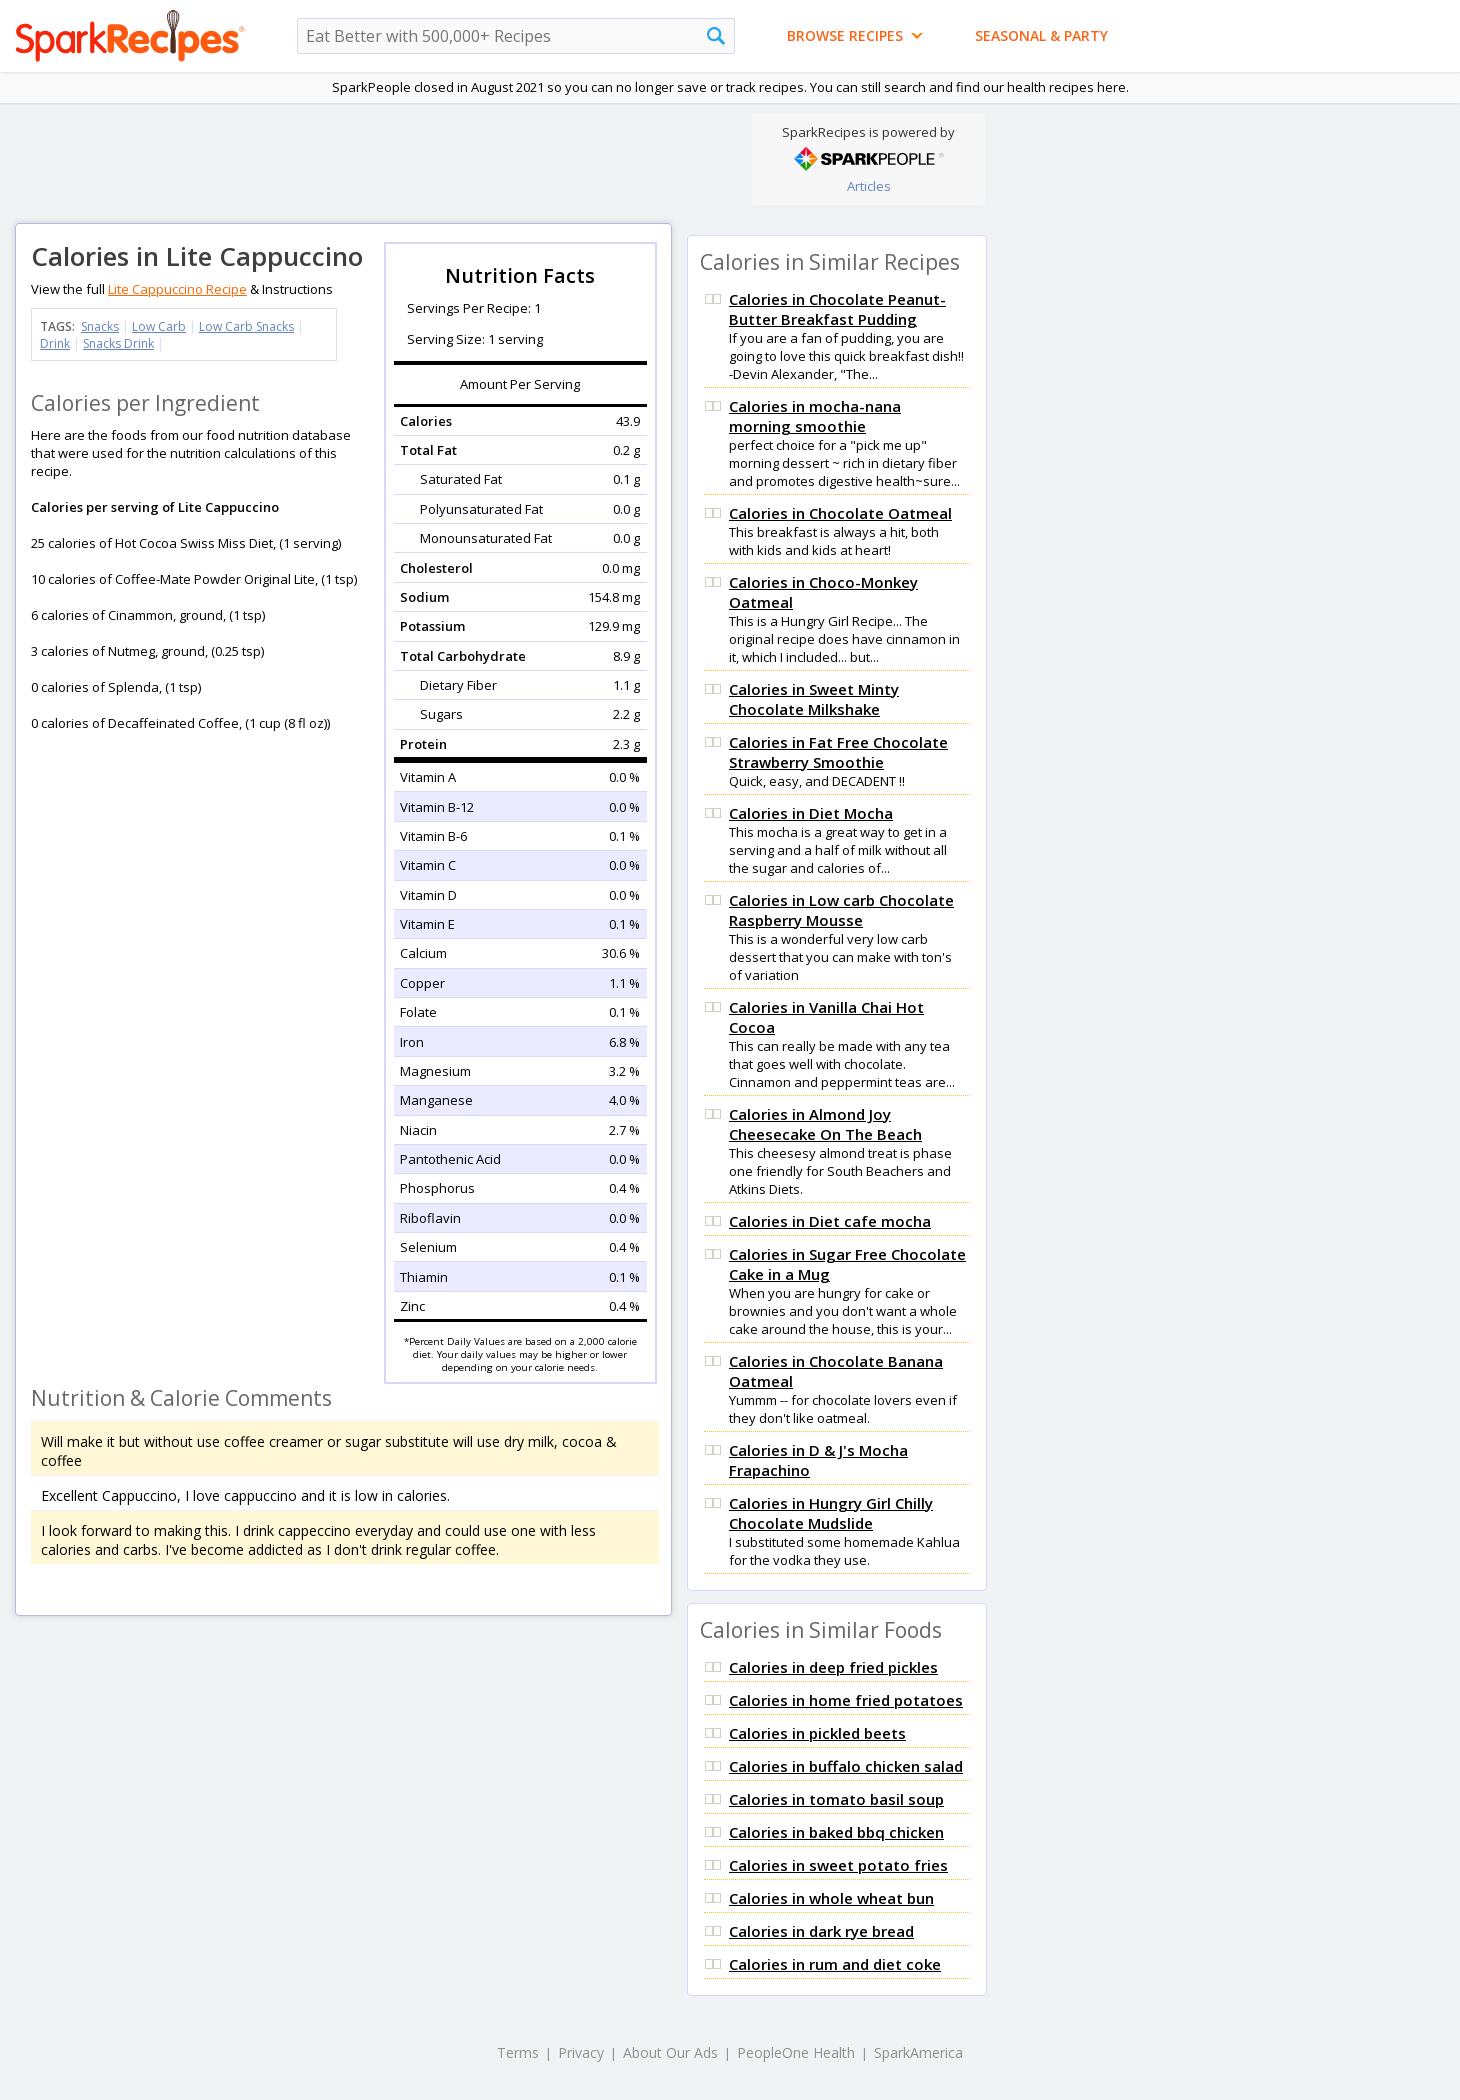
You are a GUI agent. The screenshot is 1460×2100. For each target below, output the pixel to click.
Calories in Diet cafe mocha (830, 1221)
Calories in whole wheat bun (831, 1898)
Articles (869, 186)
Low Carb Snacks (246, 326)
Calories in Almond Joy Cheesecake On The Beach (825, 1124)
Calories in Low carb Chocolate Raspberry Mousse (841, 910)
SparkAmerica (918, 2052)
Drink (55, 343)
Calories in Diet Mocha (811, 813)
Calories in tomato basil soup (836, 1799)
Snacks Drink (118, 343)
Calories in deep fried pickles (833, 1667)
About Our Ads (670, 2052)
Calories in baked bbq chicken (836, 1832)
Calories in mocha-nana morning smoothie (815, 416)
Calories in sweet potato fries (838, 1865)
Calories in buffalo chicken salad (846, 1766)
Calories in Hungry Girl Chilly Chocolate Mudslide (831, 1513)
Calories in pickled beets (817, 1733)
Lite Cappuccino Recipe (177, 289)
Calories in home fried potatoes (846, 1700)
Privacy (581, 2052)
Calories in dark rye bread (821, 1931)
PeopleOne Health (796, 2052)
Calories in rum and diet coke (835, 1964)
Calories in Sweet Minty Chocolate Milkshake (814, 699)
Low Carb (159, 326)
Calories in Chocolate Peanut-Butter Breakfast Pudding (837, 309)
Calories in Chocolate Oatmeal (840, 513)
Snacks (100, 326)
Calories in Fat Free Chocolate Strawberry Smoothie (838, 752)
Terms (518, 2052)
